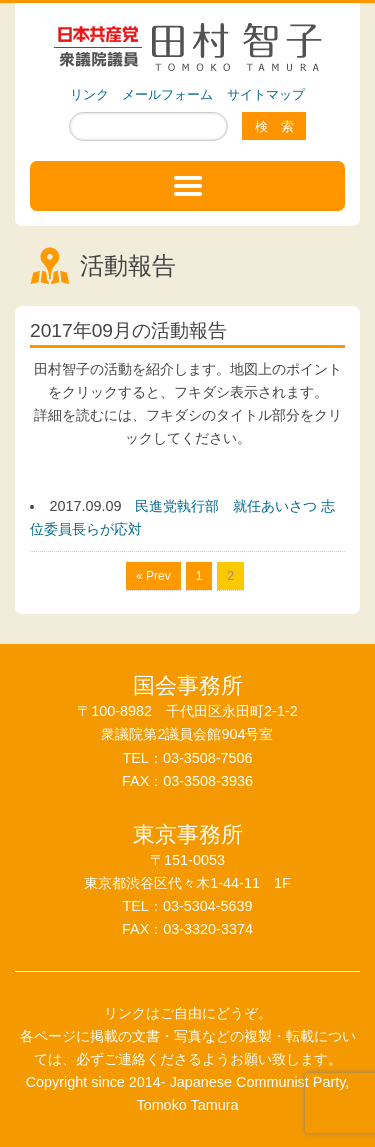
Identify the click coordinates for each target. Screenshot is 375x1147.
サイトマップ (266, 94)
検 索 (274, 126)
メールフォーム (167, 94)
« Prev (153, 576)
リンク (89, 94)
